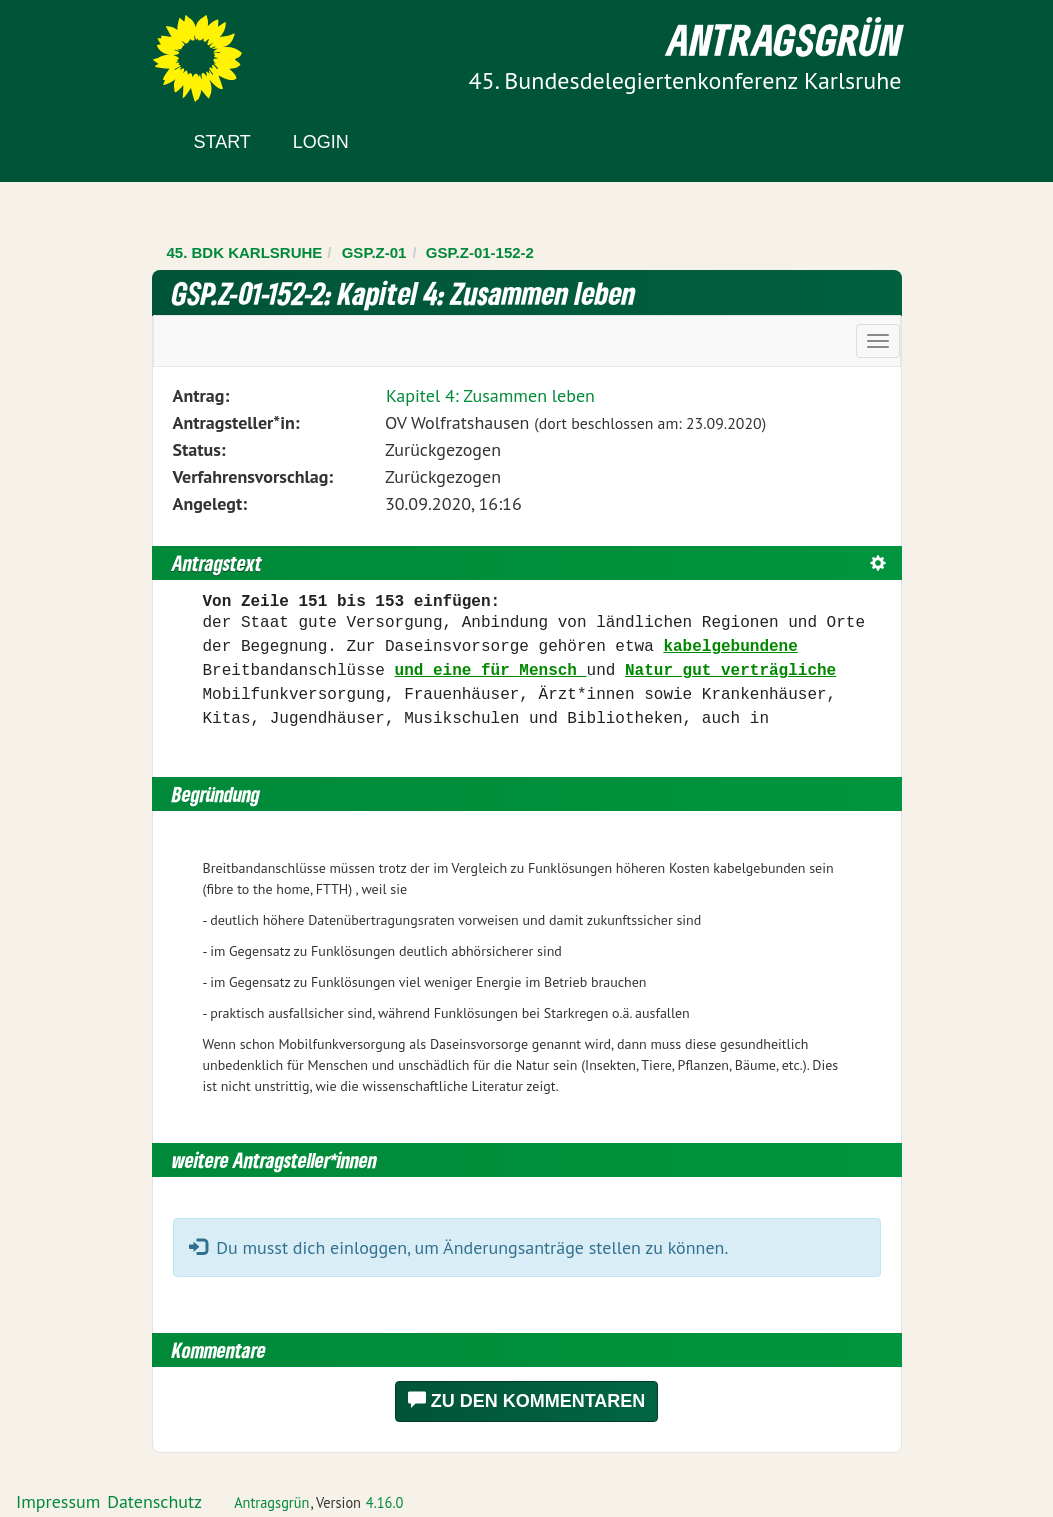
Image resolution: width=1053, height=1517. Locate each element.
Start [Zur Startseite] (222, 142)
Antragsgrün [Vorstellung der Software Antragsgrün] (271, 1502)
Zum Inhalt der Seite (89, 49)
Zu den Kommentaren (527, 1400)
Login (321, 142)
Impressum (58, 1501)
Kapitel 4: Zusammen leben (490, 395)
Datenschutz (154, 1501)
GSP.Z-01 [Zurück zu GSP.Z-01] (374, 252)
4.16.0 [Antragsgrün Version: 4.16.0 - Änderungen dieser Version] (385, 1502)
